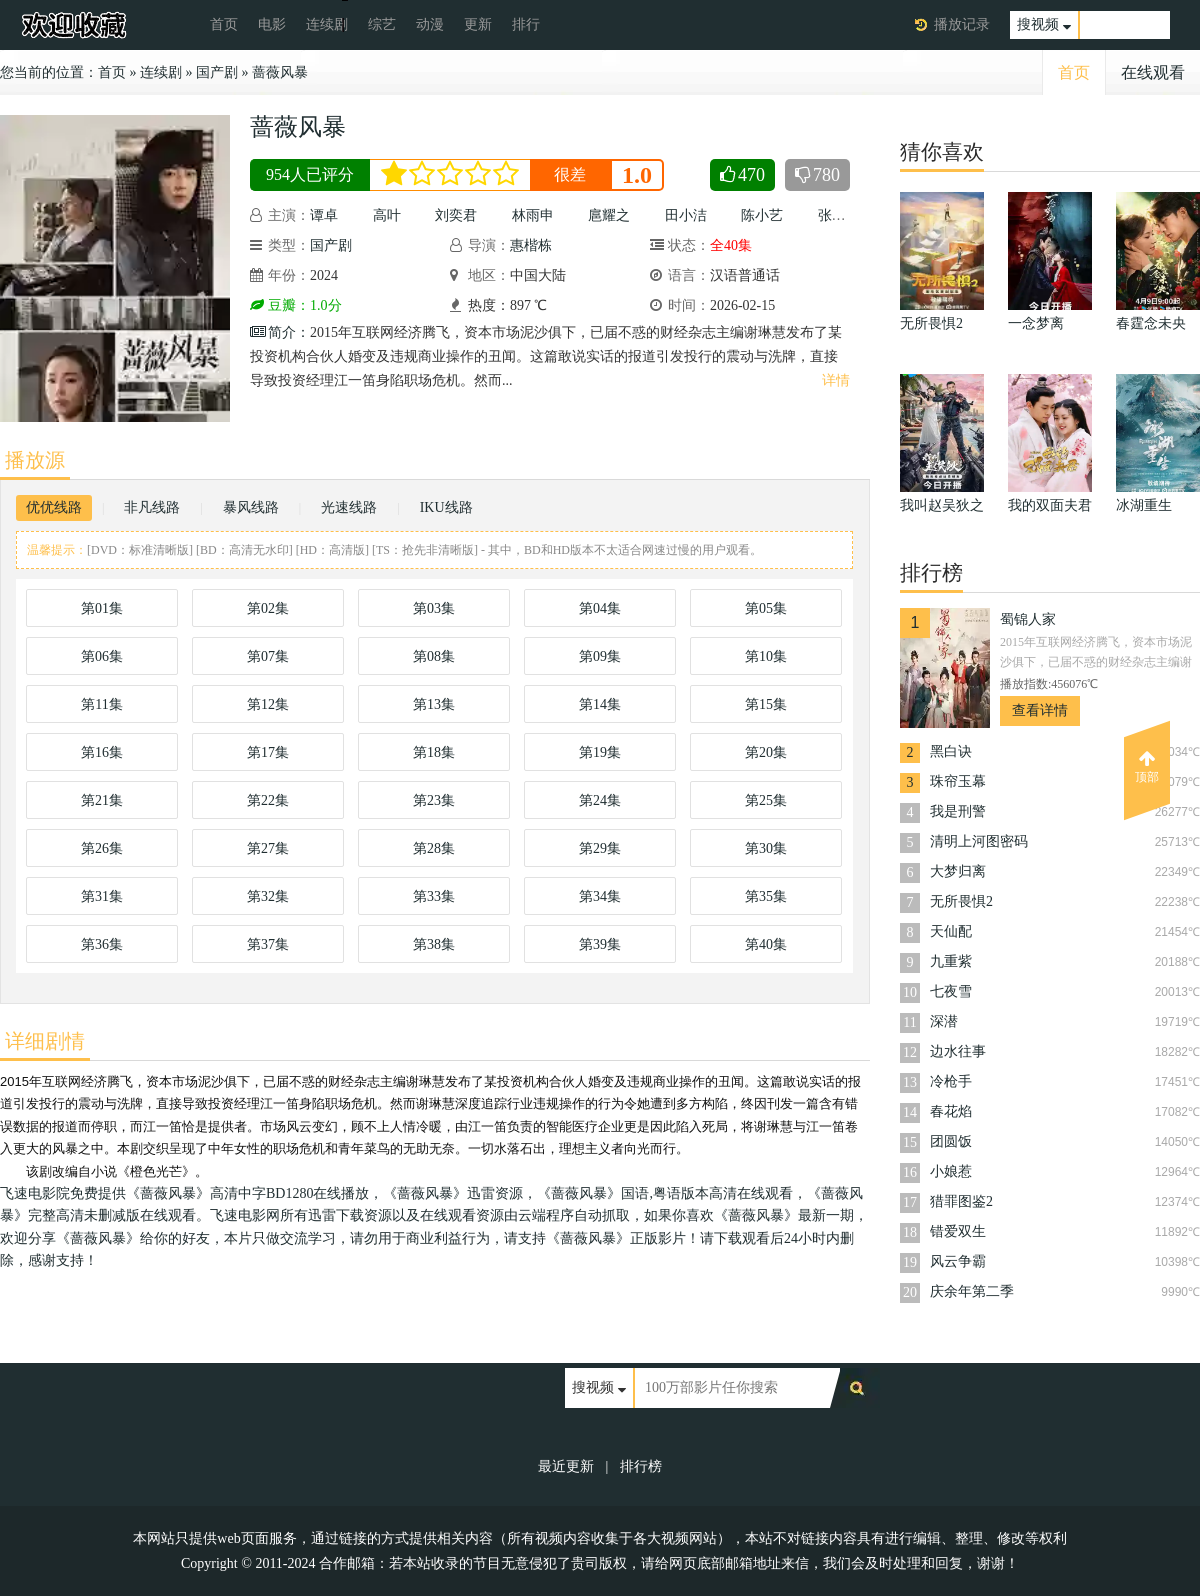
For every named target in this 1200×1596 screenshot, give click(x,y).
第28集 (434, 848)
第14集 (600, 704)
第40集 (766, 944)
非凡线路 (152, 507)
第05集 (766, 608)
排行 (526, 24)
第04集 (600, 608)
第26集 (102, 848)
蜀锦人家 (1028, 619)
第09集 (600, 656)
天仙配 (951, 931)
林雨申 (533, 215)
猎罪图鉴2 (961, 1201)
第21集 (102, 800)
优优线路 (54, 507)
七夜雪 (951, 991)
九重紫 (951, 961)
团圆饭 (951, 1141)
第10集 (766, 656)
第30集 (766, 848)
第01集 (102, 608)
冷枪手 (951, 1081)
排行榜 (641, 1466)
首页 (224, 24)
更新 (478, 24)
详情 (836, 380)
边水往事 (958, 1051)
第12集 (268, 704)
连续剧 (327, 24)
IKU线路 (446, 507)
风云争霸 (958, 1261)
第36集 (102, 944)
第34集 (600, 896)
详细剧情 (45, 1041)
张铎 (832, 215)
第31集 (102, 896)
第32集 (268, 896)
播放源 (35, 460)
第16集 (102, 752)
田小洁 (686, 215)
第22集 (268, 800)
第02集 (268, 608)
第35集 (766, 896)
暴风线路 (251, 507)
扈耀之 (609, 215)
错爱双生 (958, 1231)
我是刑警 (958, 811)
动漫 (430, 24)
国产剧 (217, 72)
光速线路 (349, 507)
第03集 (434, 608)
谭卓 (324, 215)
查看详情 (1040, 710)
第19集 (600, 752)
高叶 (387, 215)
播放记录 (962, 24)
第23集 (434, 800)
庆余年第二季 (972, 1291)
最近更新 (566, 1466)
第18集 (434, 752)
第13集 (434, 704)
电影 (272, 24)
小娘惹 (951, 1171)
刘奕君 (456, 215)
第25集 (766, 800)
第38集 (434, 944)
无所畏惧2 (961, 901)
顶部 (1147, 767)
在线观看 (1153, 72)
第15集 (766, 704)
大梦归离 (958, 871)
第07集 (268, 656)
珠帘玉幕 (958, 781)
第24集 (600, 800)
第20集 (766, 752)
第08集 (434, 656)
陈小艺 (762, 215)
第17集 (268, 752)
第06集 (102, 656)
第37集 (268, 944)
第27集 (268, 848)
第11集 (101, 704)
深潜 (944, 1021)
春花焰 (951, 1111)
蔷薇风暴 (280, 72)
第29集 (600, 848)
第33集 (434, 896)
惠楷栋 (531, 245)
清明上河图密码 (979, 841)
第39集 (600, 944)
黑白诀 (951, 751)
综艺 (382, 24)
